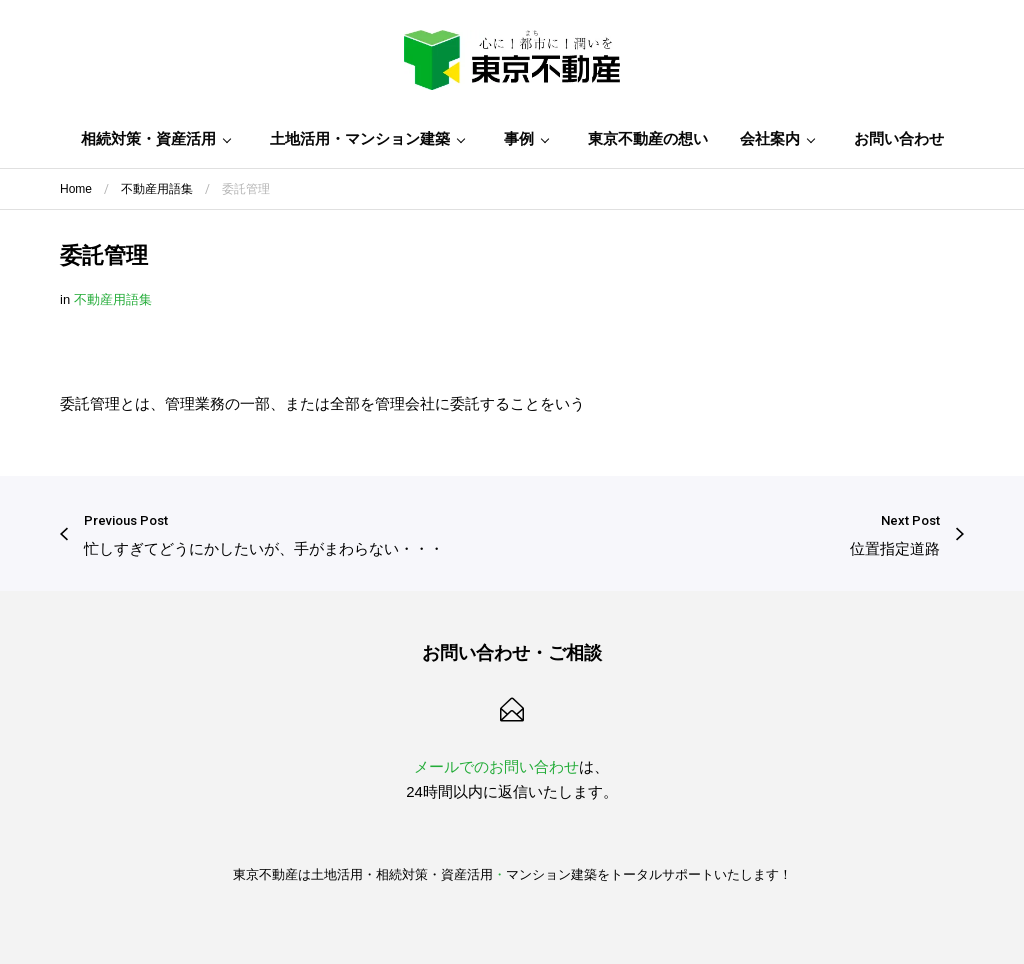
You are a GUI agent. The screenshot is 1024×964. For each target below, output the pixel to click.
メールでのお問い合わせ (496, 766)
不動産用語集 (113, 299)
